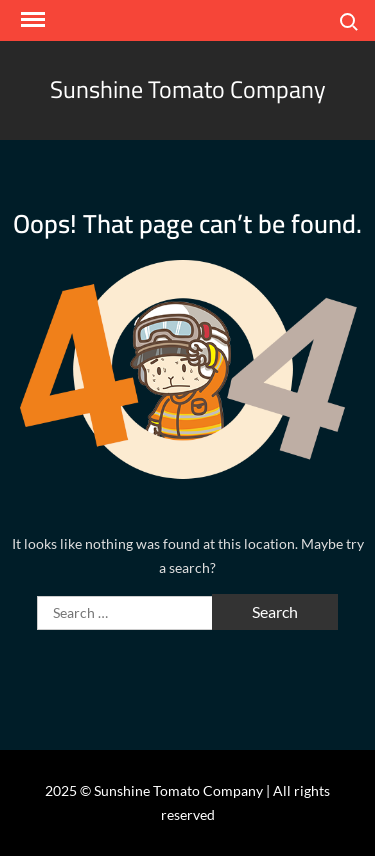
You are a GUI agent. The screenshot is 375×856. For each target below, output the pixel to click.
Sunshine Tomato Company (188, 89)
